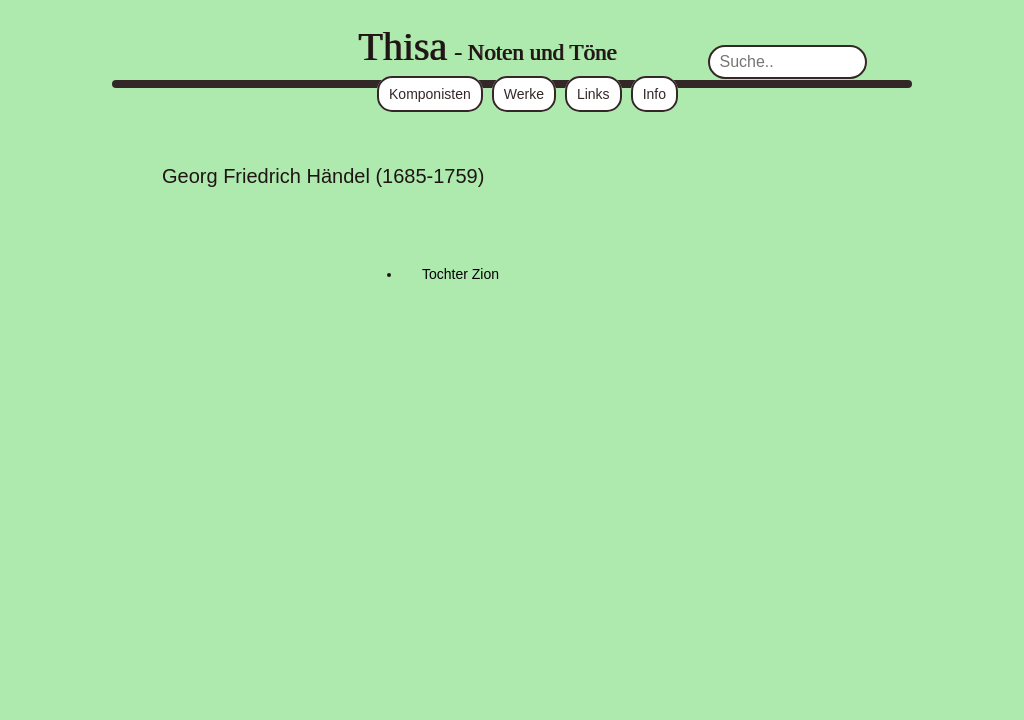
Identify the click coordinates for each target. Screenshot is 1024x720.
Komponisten (430, 94)
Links (593, 94)
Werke (524, 94)
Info (654, 94)
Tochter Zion (460, 274)
